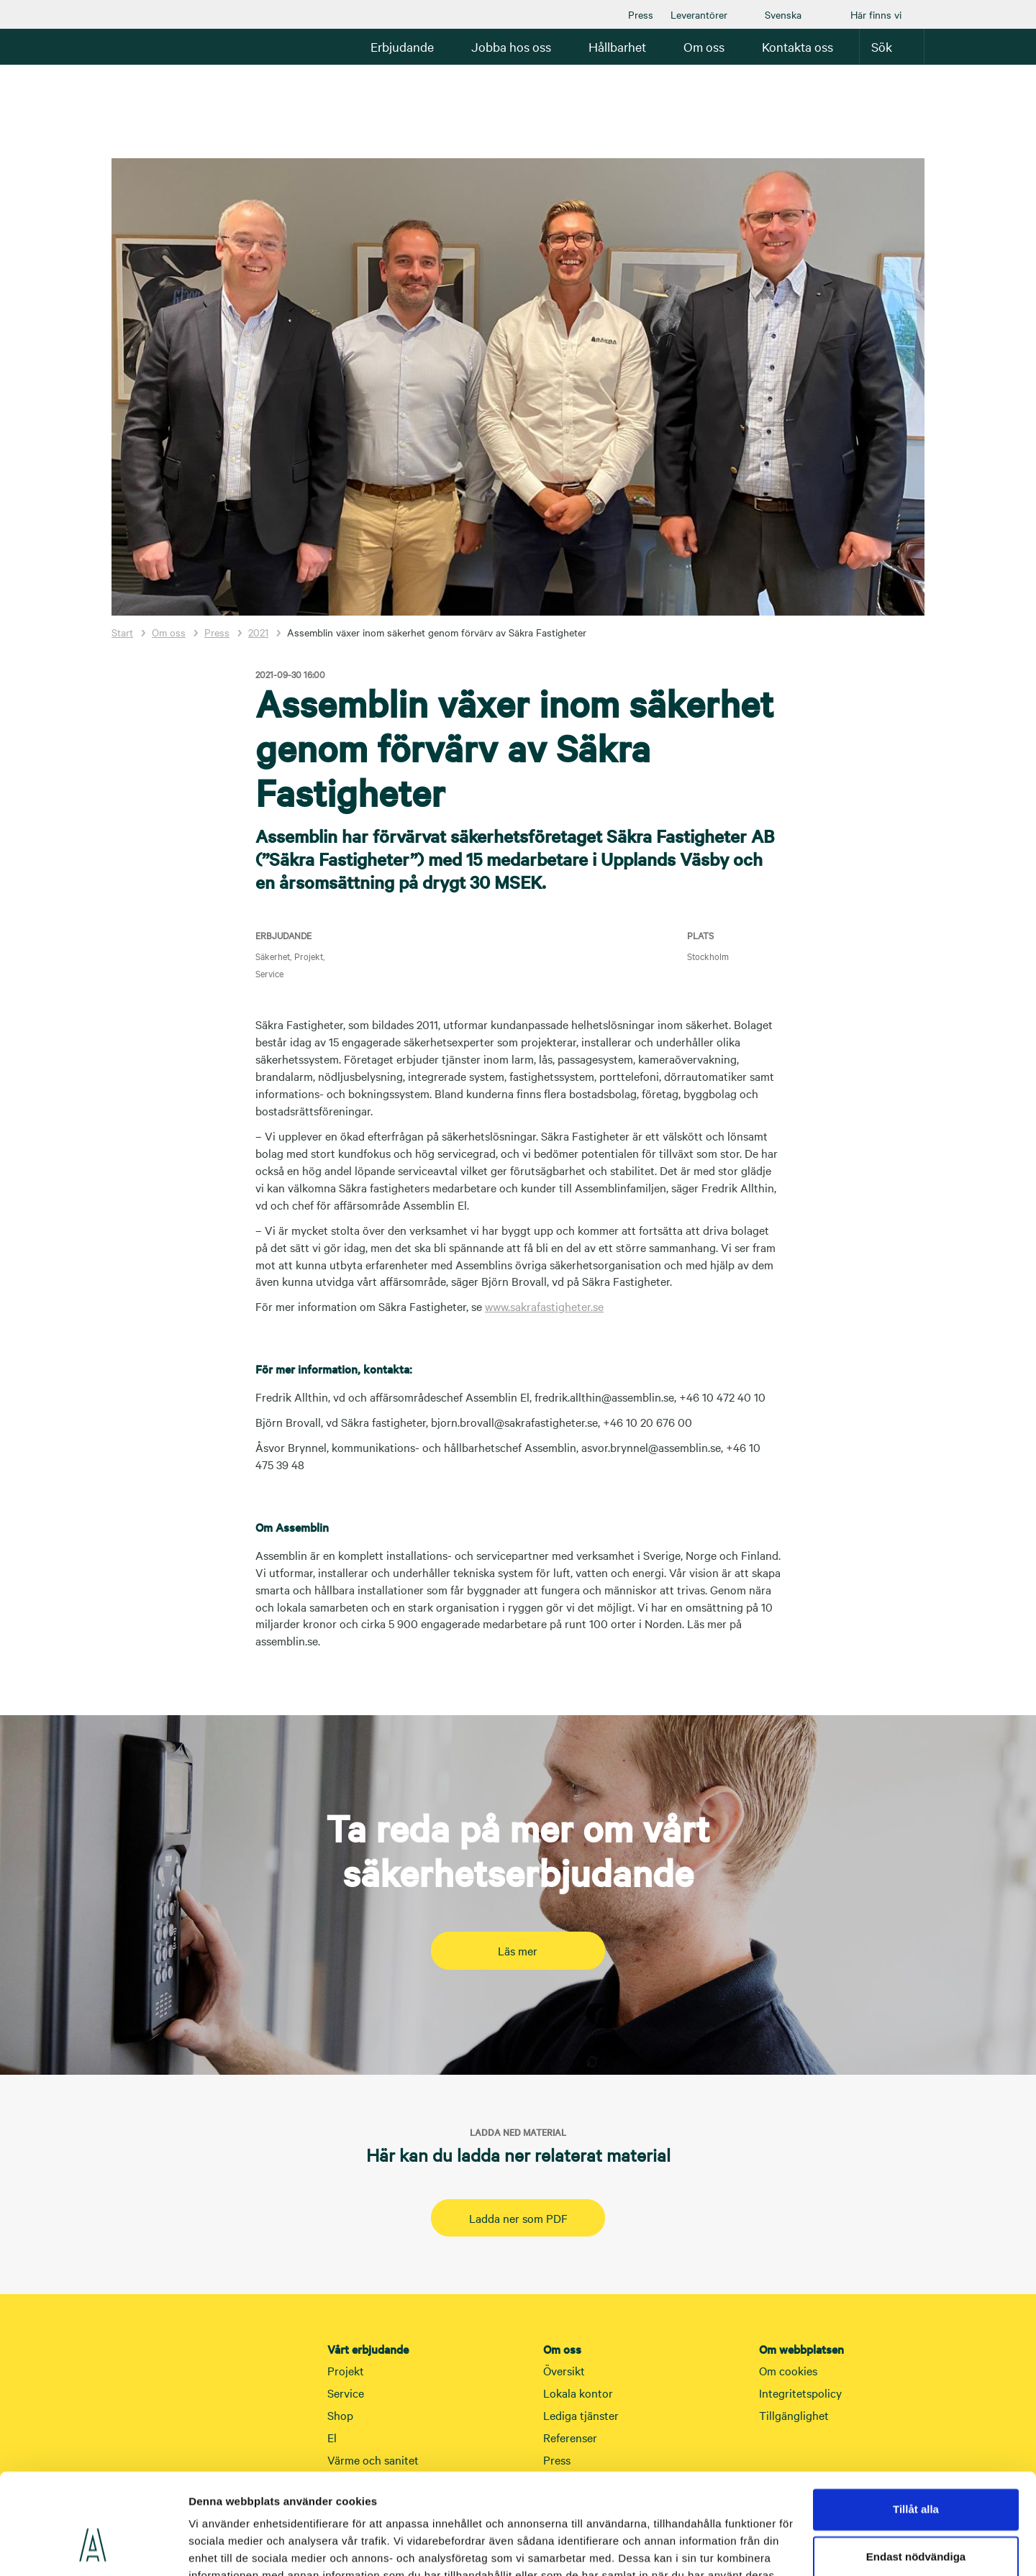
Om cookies (788, 2370)
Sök (891, 46)
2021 (258, 632)
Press (640, 14)
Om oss (169, 632)
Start (122, 632)
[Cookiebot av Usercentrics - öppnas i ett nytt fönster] (93, 2548)
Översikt (564, 2370)
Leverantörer (699, 14)
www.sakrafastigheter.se (544, 1306)
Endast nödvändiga (915, 2471)
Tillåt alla (916, 2425)
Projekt (345, 2370)
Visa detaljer (220, 2547)
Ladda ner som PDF (518, 2218)
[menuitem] (640, 14)
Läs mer (517, 1950)
